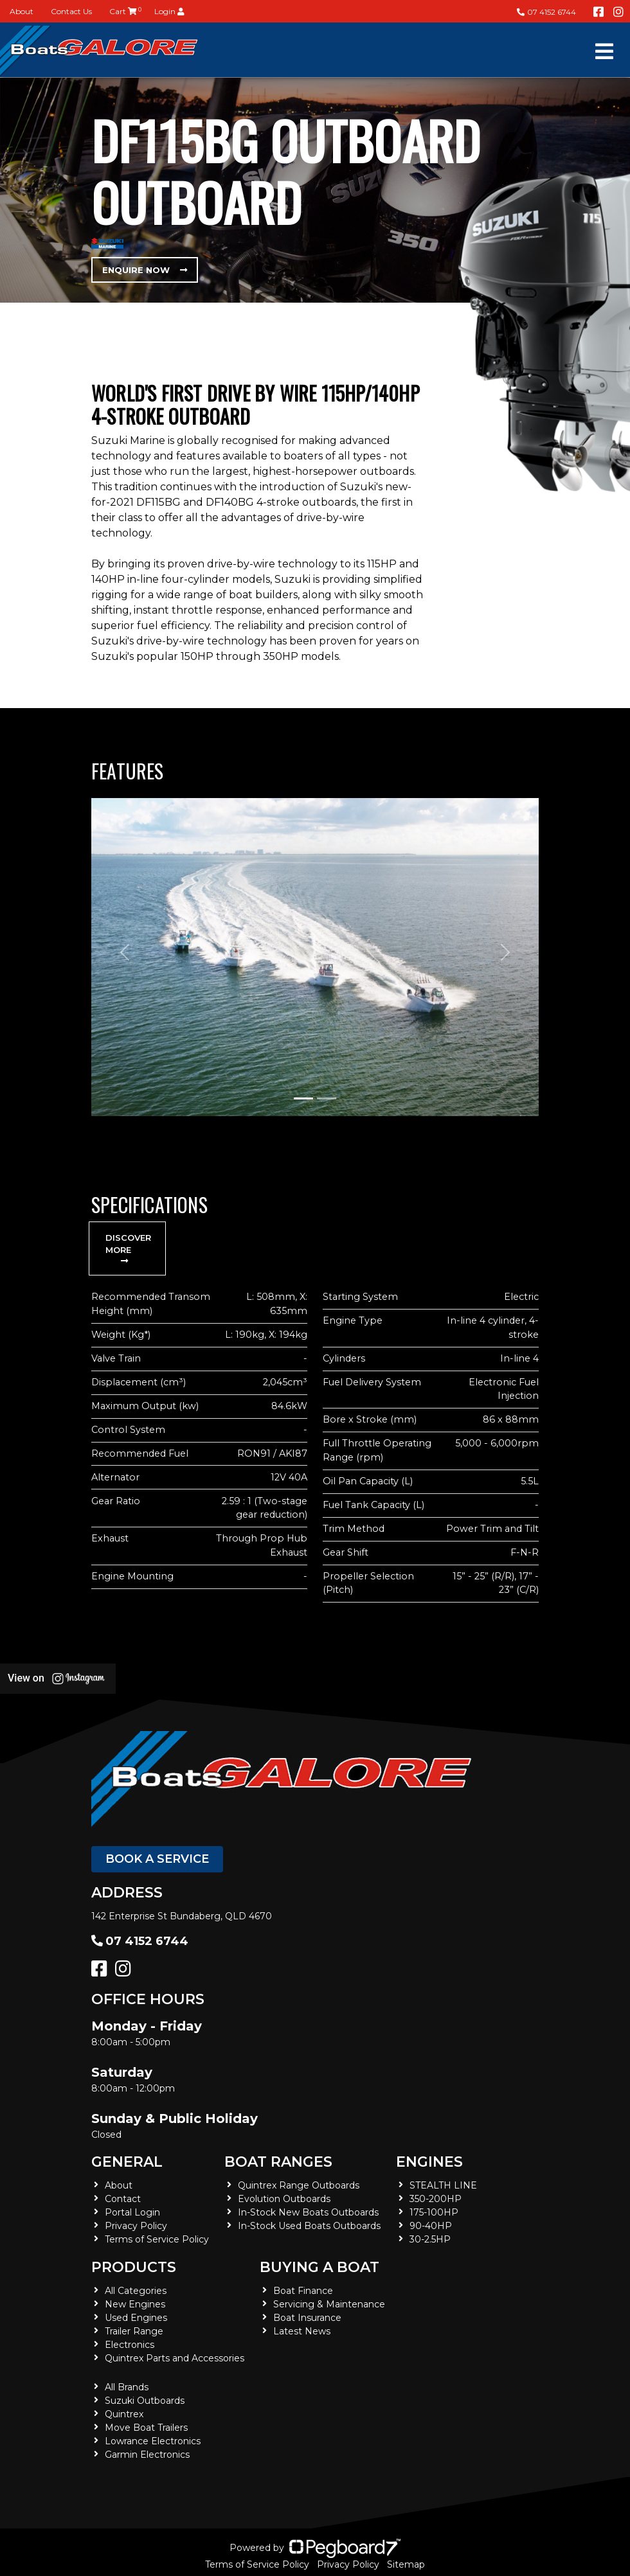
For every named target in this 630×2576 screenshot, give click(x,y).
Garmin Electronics (147, 2454)
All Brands (126, 2387)
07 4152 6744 (546, 12)
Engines (429, 2162)
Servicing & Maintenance (329, 2304)
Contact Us (71, 11)
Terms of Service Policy (157, 2239)
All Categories (135, 2290)
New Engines (135, 2304)
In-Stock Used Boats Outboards (309, 2226)
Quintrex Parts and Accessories (174, 2358)
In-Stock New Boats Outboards (308, 2212)
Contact (123, 2199)
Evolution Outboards (284, 2199)
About (21, 11)
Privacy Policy (136, 2226)
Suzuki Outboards (144, 2400)
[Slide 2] (326, 1098)
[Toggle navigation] (604, 51)
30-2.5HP (430, 2239)
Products (133, 2267)
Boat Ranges (278, 2162)
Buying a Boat (319, 2267)
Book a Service (157, 1859)
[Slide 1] (303, 1098)
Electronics (129, 2344)
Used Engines (136, 2317)
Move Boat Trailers (146, 2427)
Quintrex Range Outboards (298, 2185)
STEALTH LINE (443, 2185)
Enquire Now (144, 270)
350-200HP (436, 2199)
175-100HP (434, 2212)
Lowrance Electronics (153, 2441)
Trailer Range (134, 2331)
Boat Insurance (307, 2317)
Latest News (301, 2331)
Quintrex (124, 2414)
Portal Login (132, 2212)
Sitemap (406, 2564)
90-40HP (431, 2226)
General (127, 2162)
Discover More (128, 1248)
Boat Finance (303, 2290)
